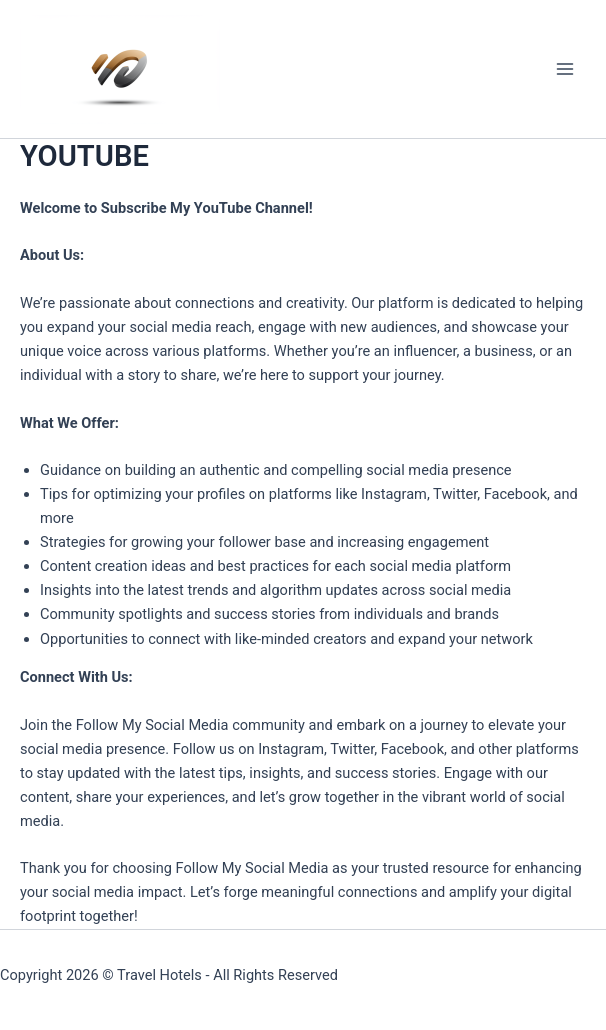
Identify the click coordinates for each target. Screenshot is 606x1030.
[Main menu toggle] (565, 69)
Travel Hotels (159, 975)
